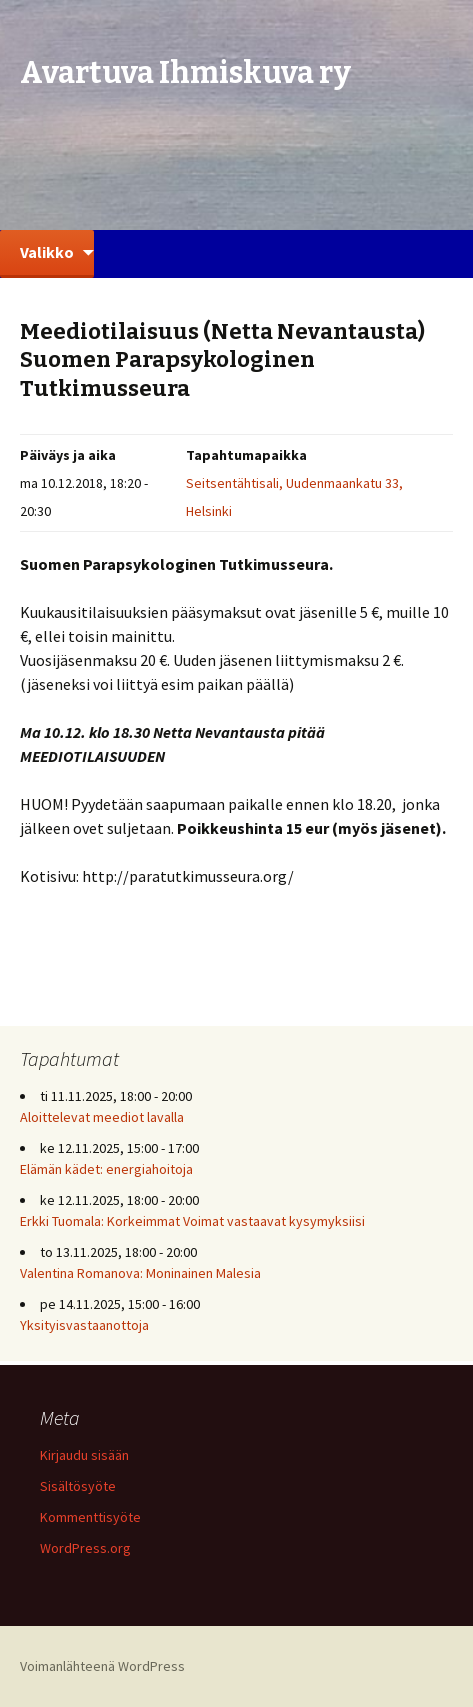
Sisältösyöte (78, 1486)
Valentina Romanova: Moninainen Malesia (140, 1273)
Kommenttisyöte (90, 1517)
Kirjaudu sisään (84, 1455)
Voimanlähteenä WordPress (102, 1666)
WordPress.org (85, 1548)
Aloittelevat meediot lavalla (102, 1117)
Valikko (47, 252)
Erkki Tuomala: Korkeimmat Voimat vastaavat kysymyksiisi (192, 1221)
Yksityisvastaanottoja (84, 1325)
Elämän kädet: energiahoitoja (106, 1169)
